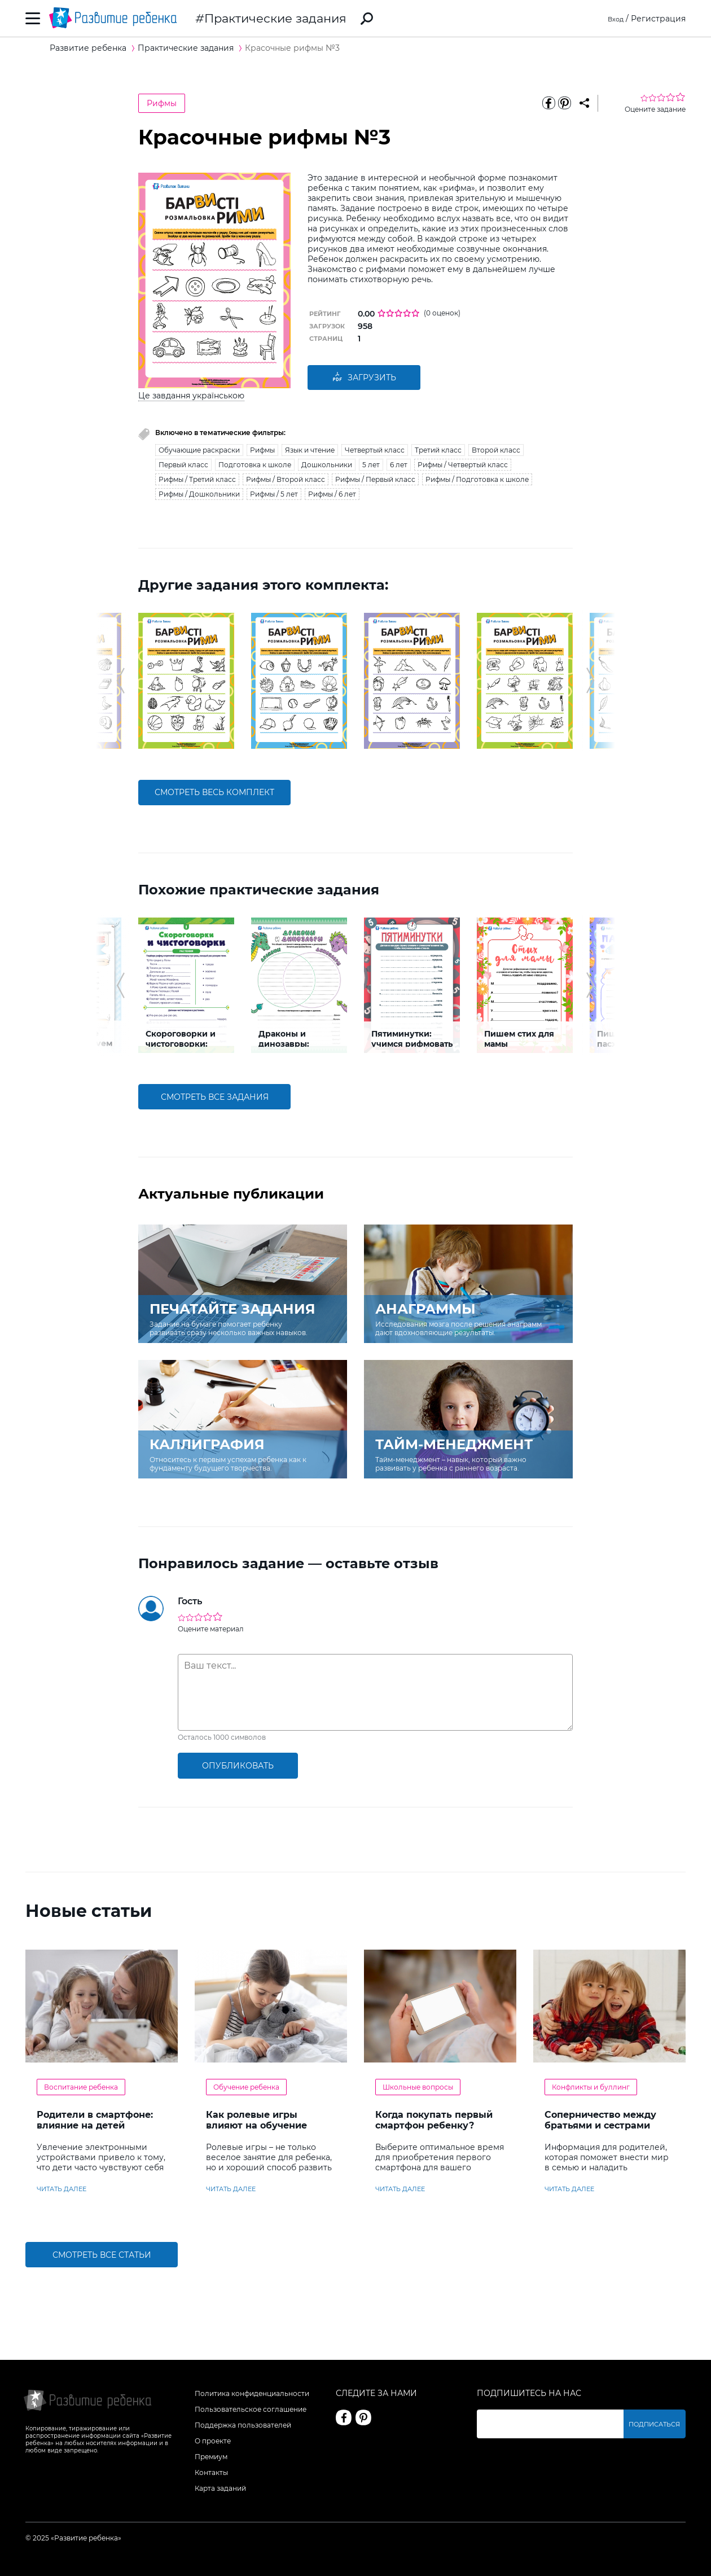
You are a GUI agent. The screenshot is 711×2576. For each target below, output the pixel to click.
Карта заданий (220, 2488)
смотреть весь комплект (214, 792)
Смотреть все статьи (101, 2255)
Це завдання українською (191, 395)
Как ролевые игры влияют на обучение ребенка (256, 2125)
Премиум (211, 2456)
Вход (614, 19)
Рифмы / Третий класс (197, 479)
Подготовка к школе (254, 464)
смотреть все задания (215, 1097)
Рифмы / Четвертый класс (463, 464)
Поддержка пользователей (243, 2425)
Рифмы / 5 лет (274, 494)
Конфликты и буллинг (591, 2087)
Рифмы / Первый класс (375, 479)
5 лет (371, 464)
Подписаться (657, 2424)
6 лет (398, 464)
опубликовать (238, 1766)
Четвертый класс (375, 450)
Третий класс (438, 450)
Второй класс (496, 450)
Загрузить (364, 377)
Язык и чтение (310, 450)
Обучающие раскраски (199, 450)
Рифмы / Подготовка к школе (477, 479)
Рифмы (162, 103)
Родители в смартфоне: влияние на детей (95, 2120)
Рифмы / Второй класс (285, 479)
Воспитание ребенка (81, 2087)
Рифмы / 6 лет (332, 494)
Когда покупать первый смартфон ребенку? (434, 2120)
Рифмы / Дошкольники (199, 494)
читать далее (61, 2189)
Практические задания (275, 18)
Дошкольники (326, 464)
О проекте (213, 2441)
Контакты (211, 2472)
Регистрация (658, 19)
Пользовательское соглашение (250, 2409)
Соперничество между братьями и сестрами (600, 2120)
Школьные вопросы (418, 2087)
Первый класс (183, 464)
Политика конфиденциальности (252, 2393)
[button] (120, 680)
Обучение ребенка (246, 2087)
